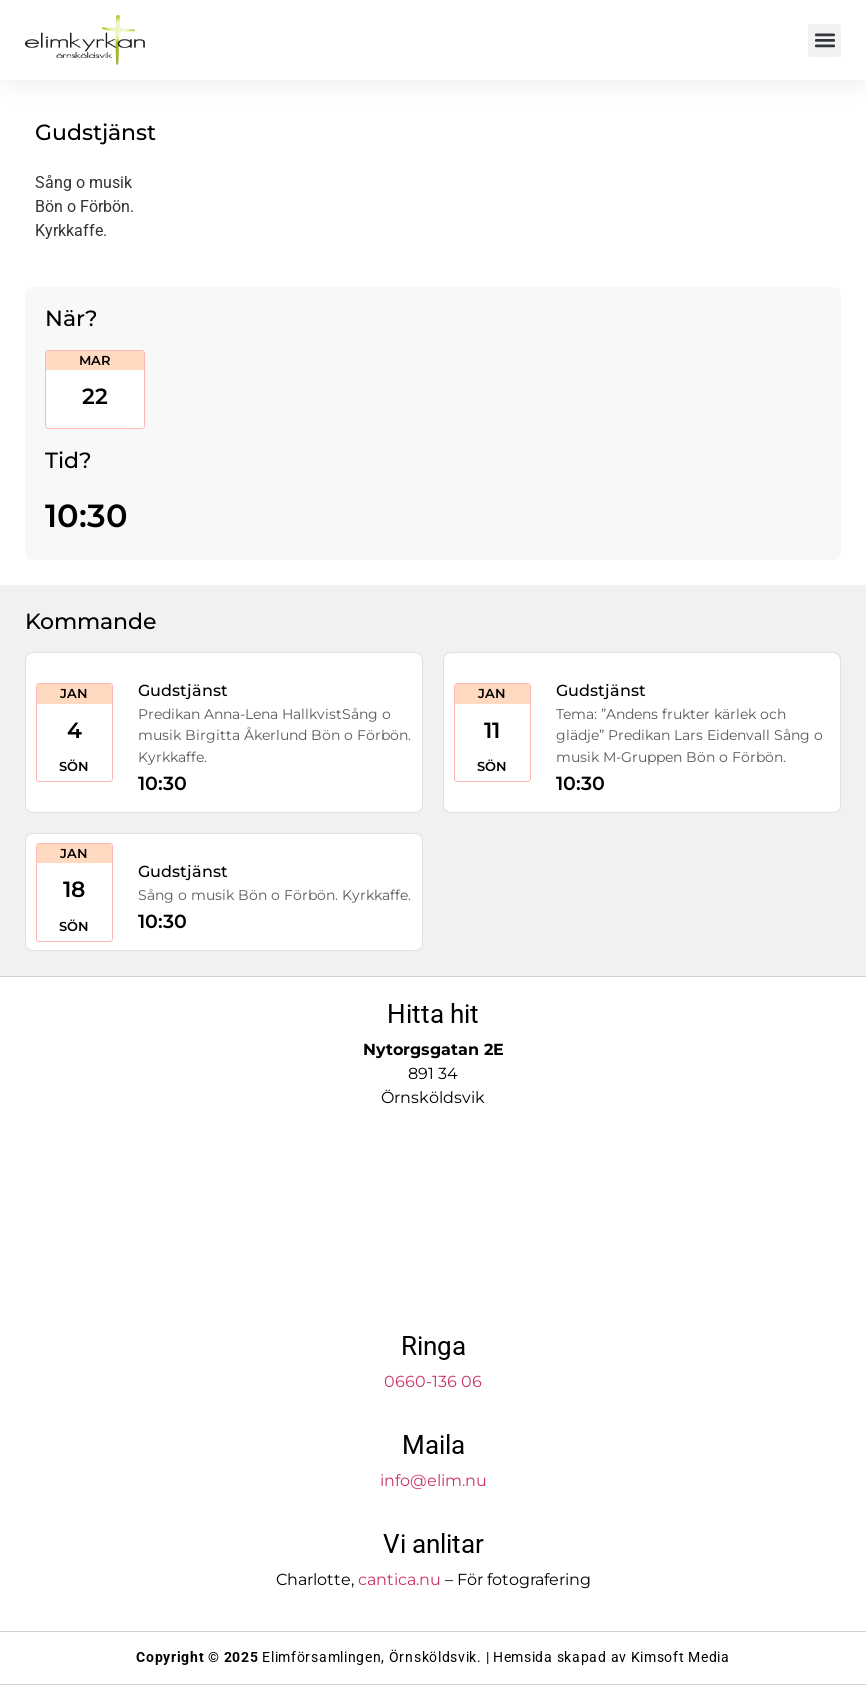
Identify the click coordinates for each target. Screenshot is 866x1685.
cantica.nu (399, 1579)
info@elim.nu (433, 1480)
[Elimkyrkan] (433, 1221)
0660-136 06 (433, 1381)
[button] (824, 40)
